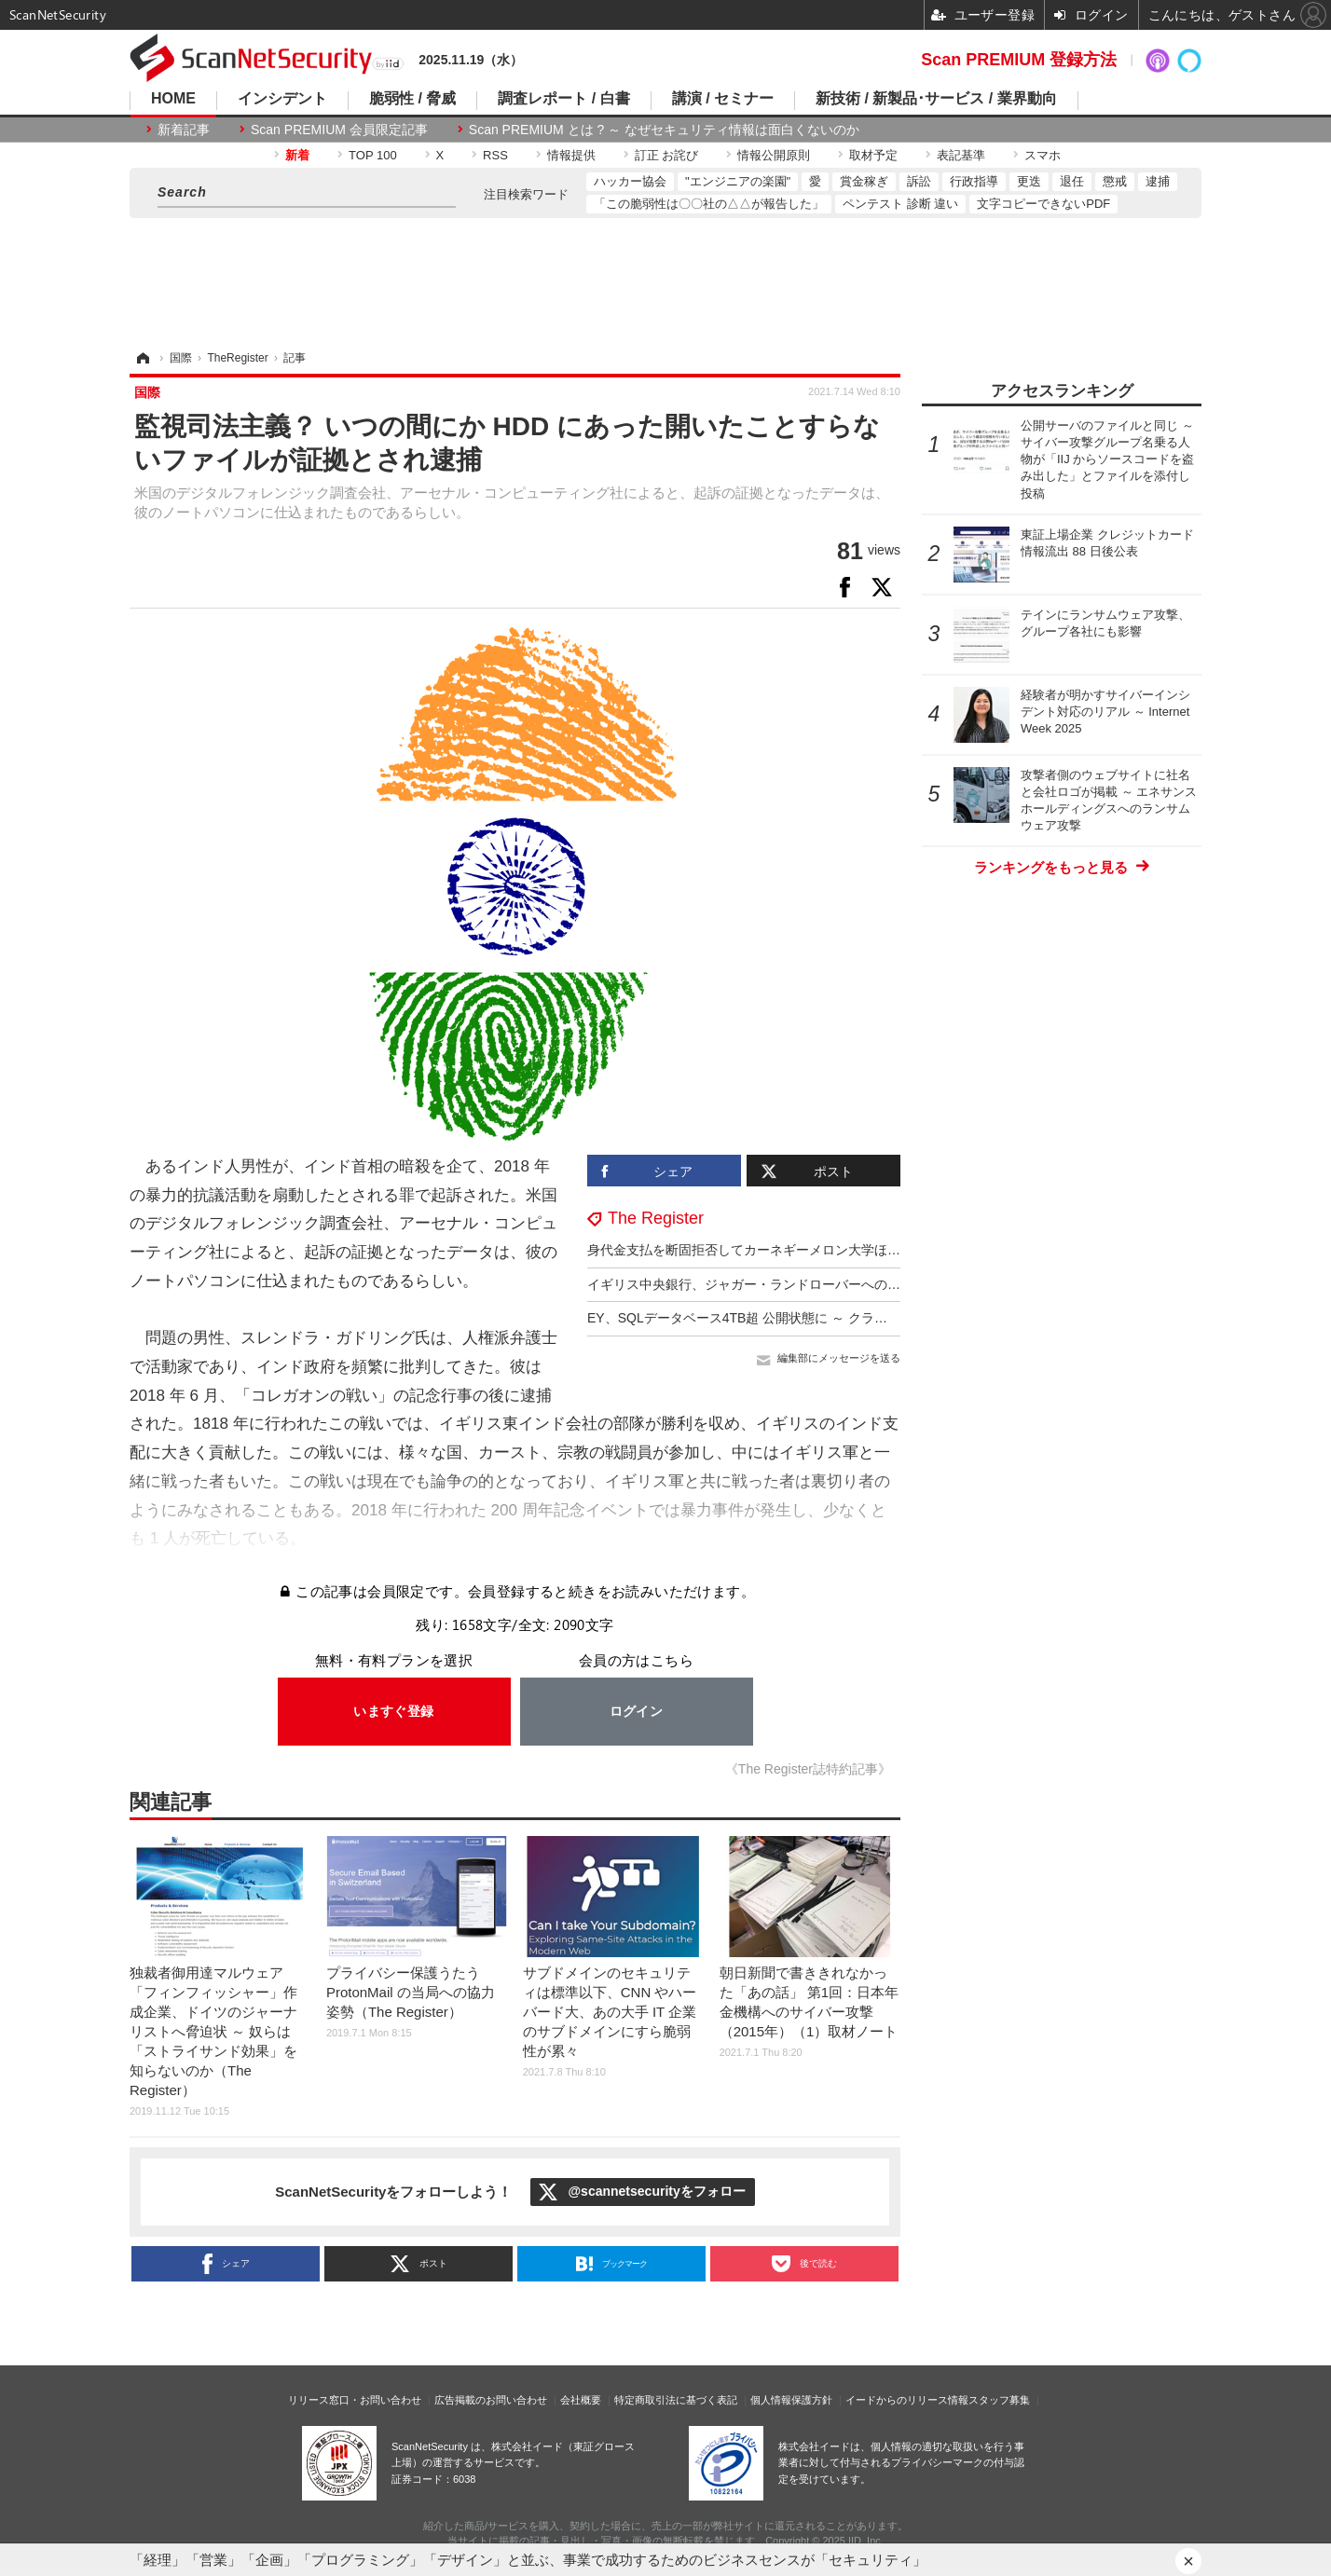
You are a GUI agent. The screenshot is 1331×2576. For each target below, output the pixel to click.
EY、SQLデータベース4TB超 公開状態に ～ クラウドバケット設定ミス (796, 1317)
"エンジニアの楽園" (737, 181)
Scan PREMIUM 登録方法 (1019, 59)
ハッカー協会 (630, 181)
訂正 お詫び (667, 155)
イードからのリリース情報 (906, 2399)
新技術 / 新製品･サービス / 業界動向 (936, 98)
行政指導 (974, 181)
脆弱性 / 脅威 (412, 98)
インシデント (282, 98)
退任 (1072, 181)
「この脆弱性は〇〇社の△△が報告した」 (709, 204)
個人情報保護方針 (791, 2399)
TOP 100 (373, 155)
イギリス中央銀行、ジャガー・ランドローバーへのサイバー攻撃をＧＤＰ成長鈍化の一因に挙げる (874, 1284)
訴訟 (919, 181)
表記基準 (961, 155)
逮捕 (1158, 181)
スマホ (1042, 155)
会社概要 (580, 2399)
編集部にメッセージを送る (838, 1357)
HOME (173, 98)
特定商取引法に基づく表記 (675, 2399)
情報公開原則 (773, 155)
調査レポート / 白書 (563, 98)
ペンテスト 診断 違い (900, 204)
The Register (656, 1218)
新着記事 (184, 129)
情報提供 (571, 155)
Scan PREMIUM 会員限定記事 (339, 129)
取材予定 (873, 155)
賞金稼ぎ (864, 181)
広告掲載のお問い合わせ (490, 2399)
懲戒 (1115, 181)
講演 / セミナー (723, 98)
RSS (495, 155)
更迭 (1029, 181)
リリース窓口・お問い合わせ (354, 2399)
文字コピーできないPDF (1043, 204)
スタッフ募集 (999, 2399)
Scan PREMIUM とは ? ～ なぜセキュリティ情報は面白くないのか (664, 129)
